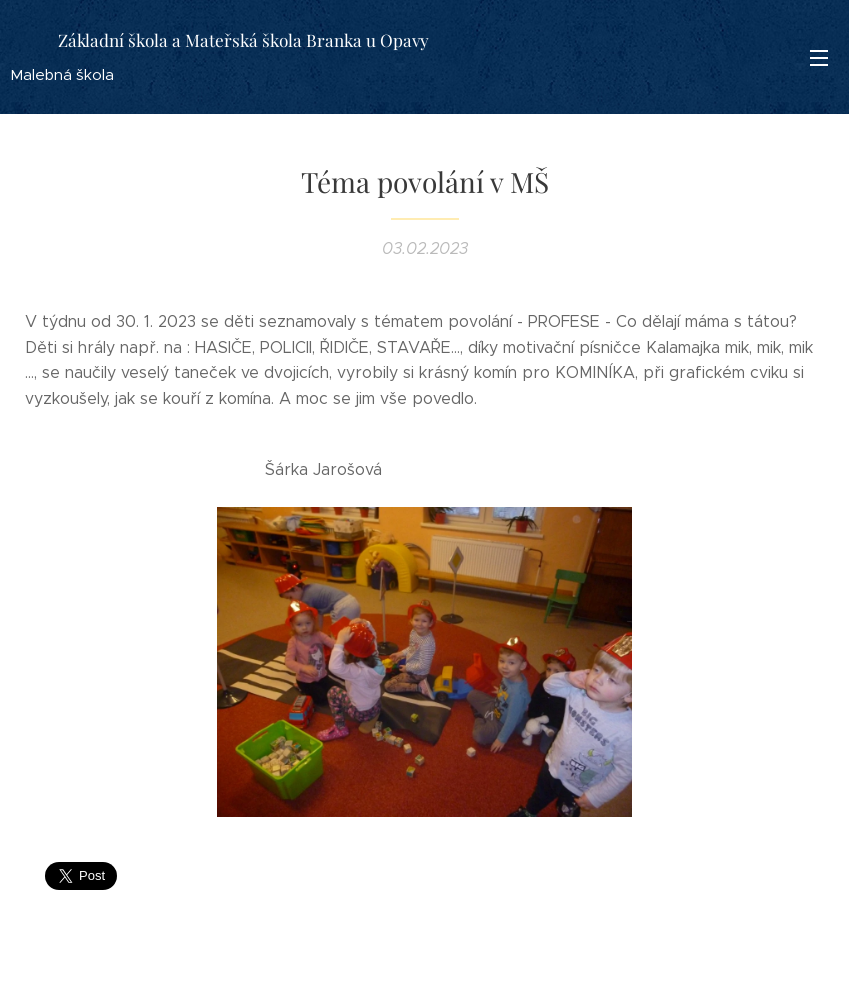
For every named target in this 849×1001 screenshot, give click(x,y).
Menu (819, 58)
